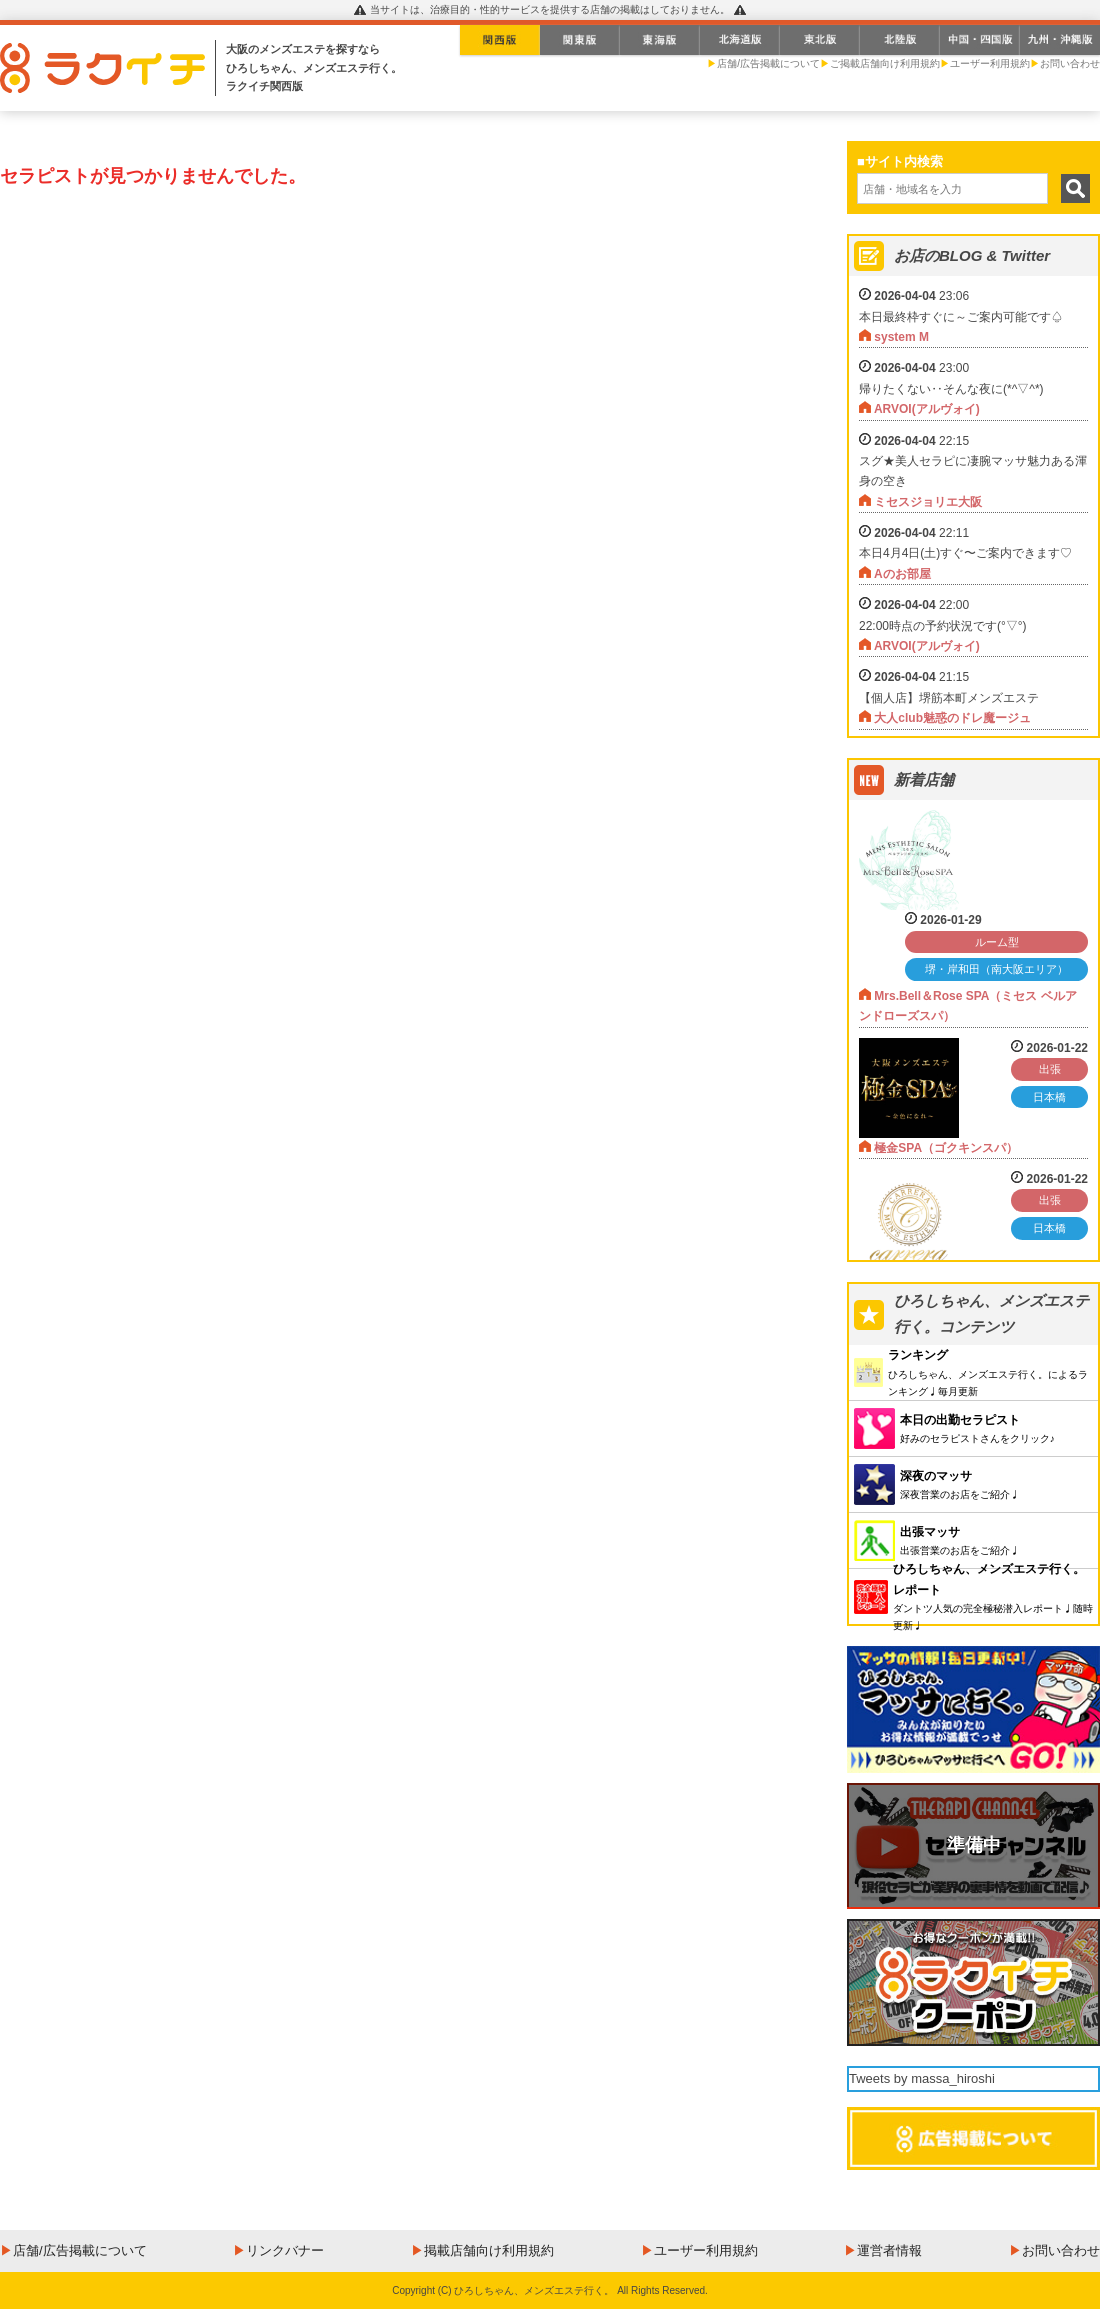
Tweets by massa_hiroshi (922, 2078)
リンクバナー (285, 2250)
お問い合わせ (1070, 63)
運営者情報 (889, 2250)
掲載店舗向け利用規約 (489, 2250)
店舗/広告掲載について (768, 63)
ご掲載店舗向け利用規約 (885, 63)
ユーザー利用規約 (990, 63)
